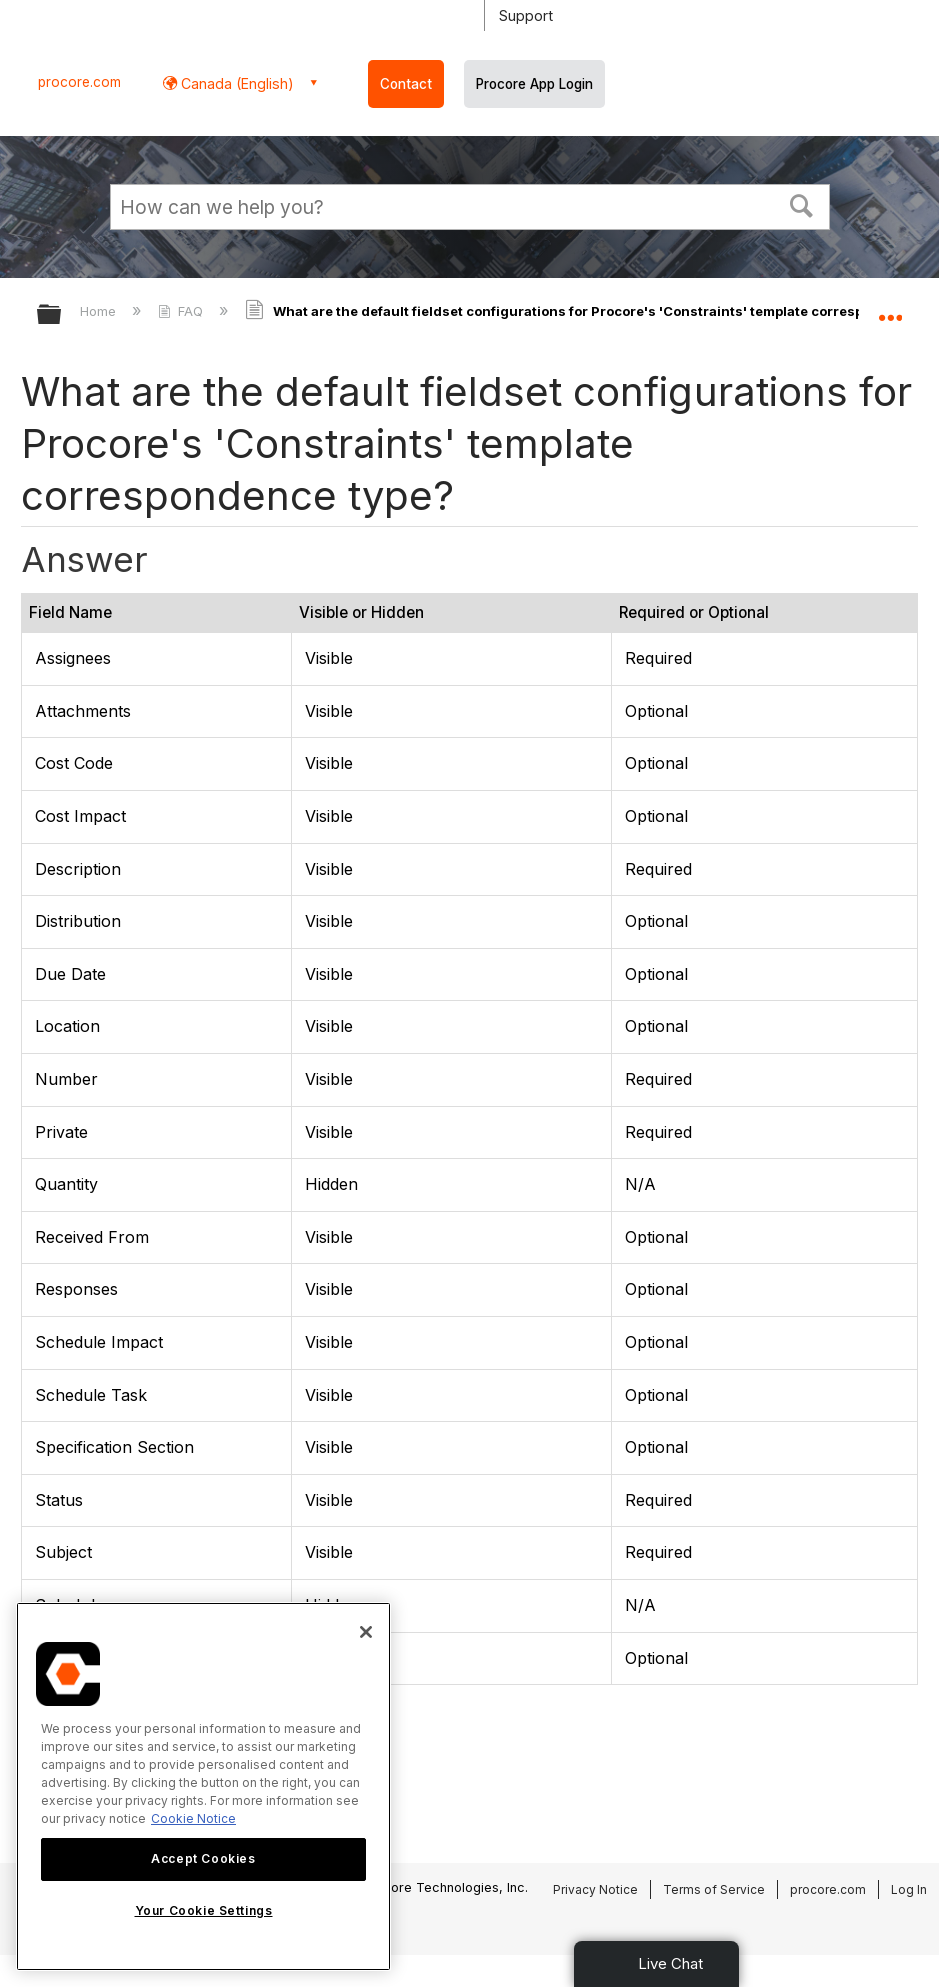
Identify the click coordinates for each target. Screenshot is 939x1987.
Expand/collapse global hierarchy (62, 315)
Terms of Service (714, 1889)
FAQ (182, 311)
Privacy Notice (595, 1889)
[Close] (366, 1632)
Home (100, 311)
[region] (203, 1786)
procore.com (79, 82)
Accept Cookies (203, 1858)
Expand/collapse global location (890, 308)
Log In (909, 1889)
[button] (801, 204)
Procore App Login (534, 84)
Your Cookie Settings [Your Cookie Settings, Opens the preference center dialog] (204, 1910)
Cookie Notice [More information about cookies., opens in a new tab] (193, 1818)
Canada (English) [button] (235, 83)
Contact (406, 84)
